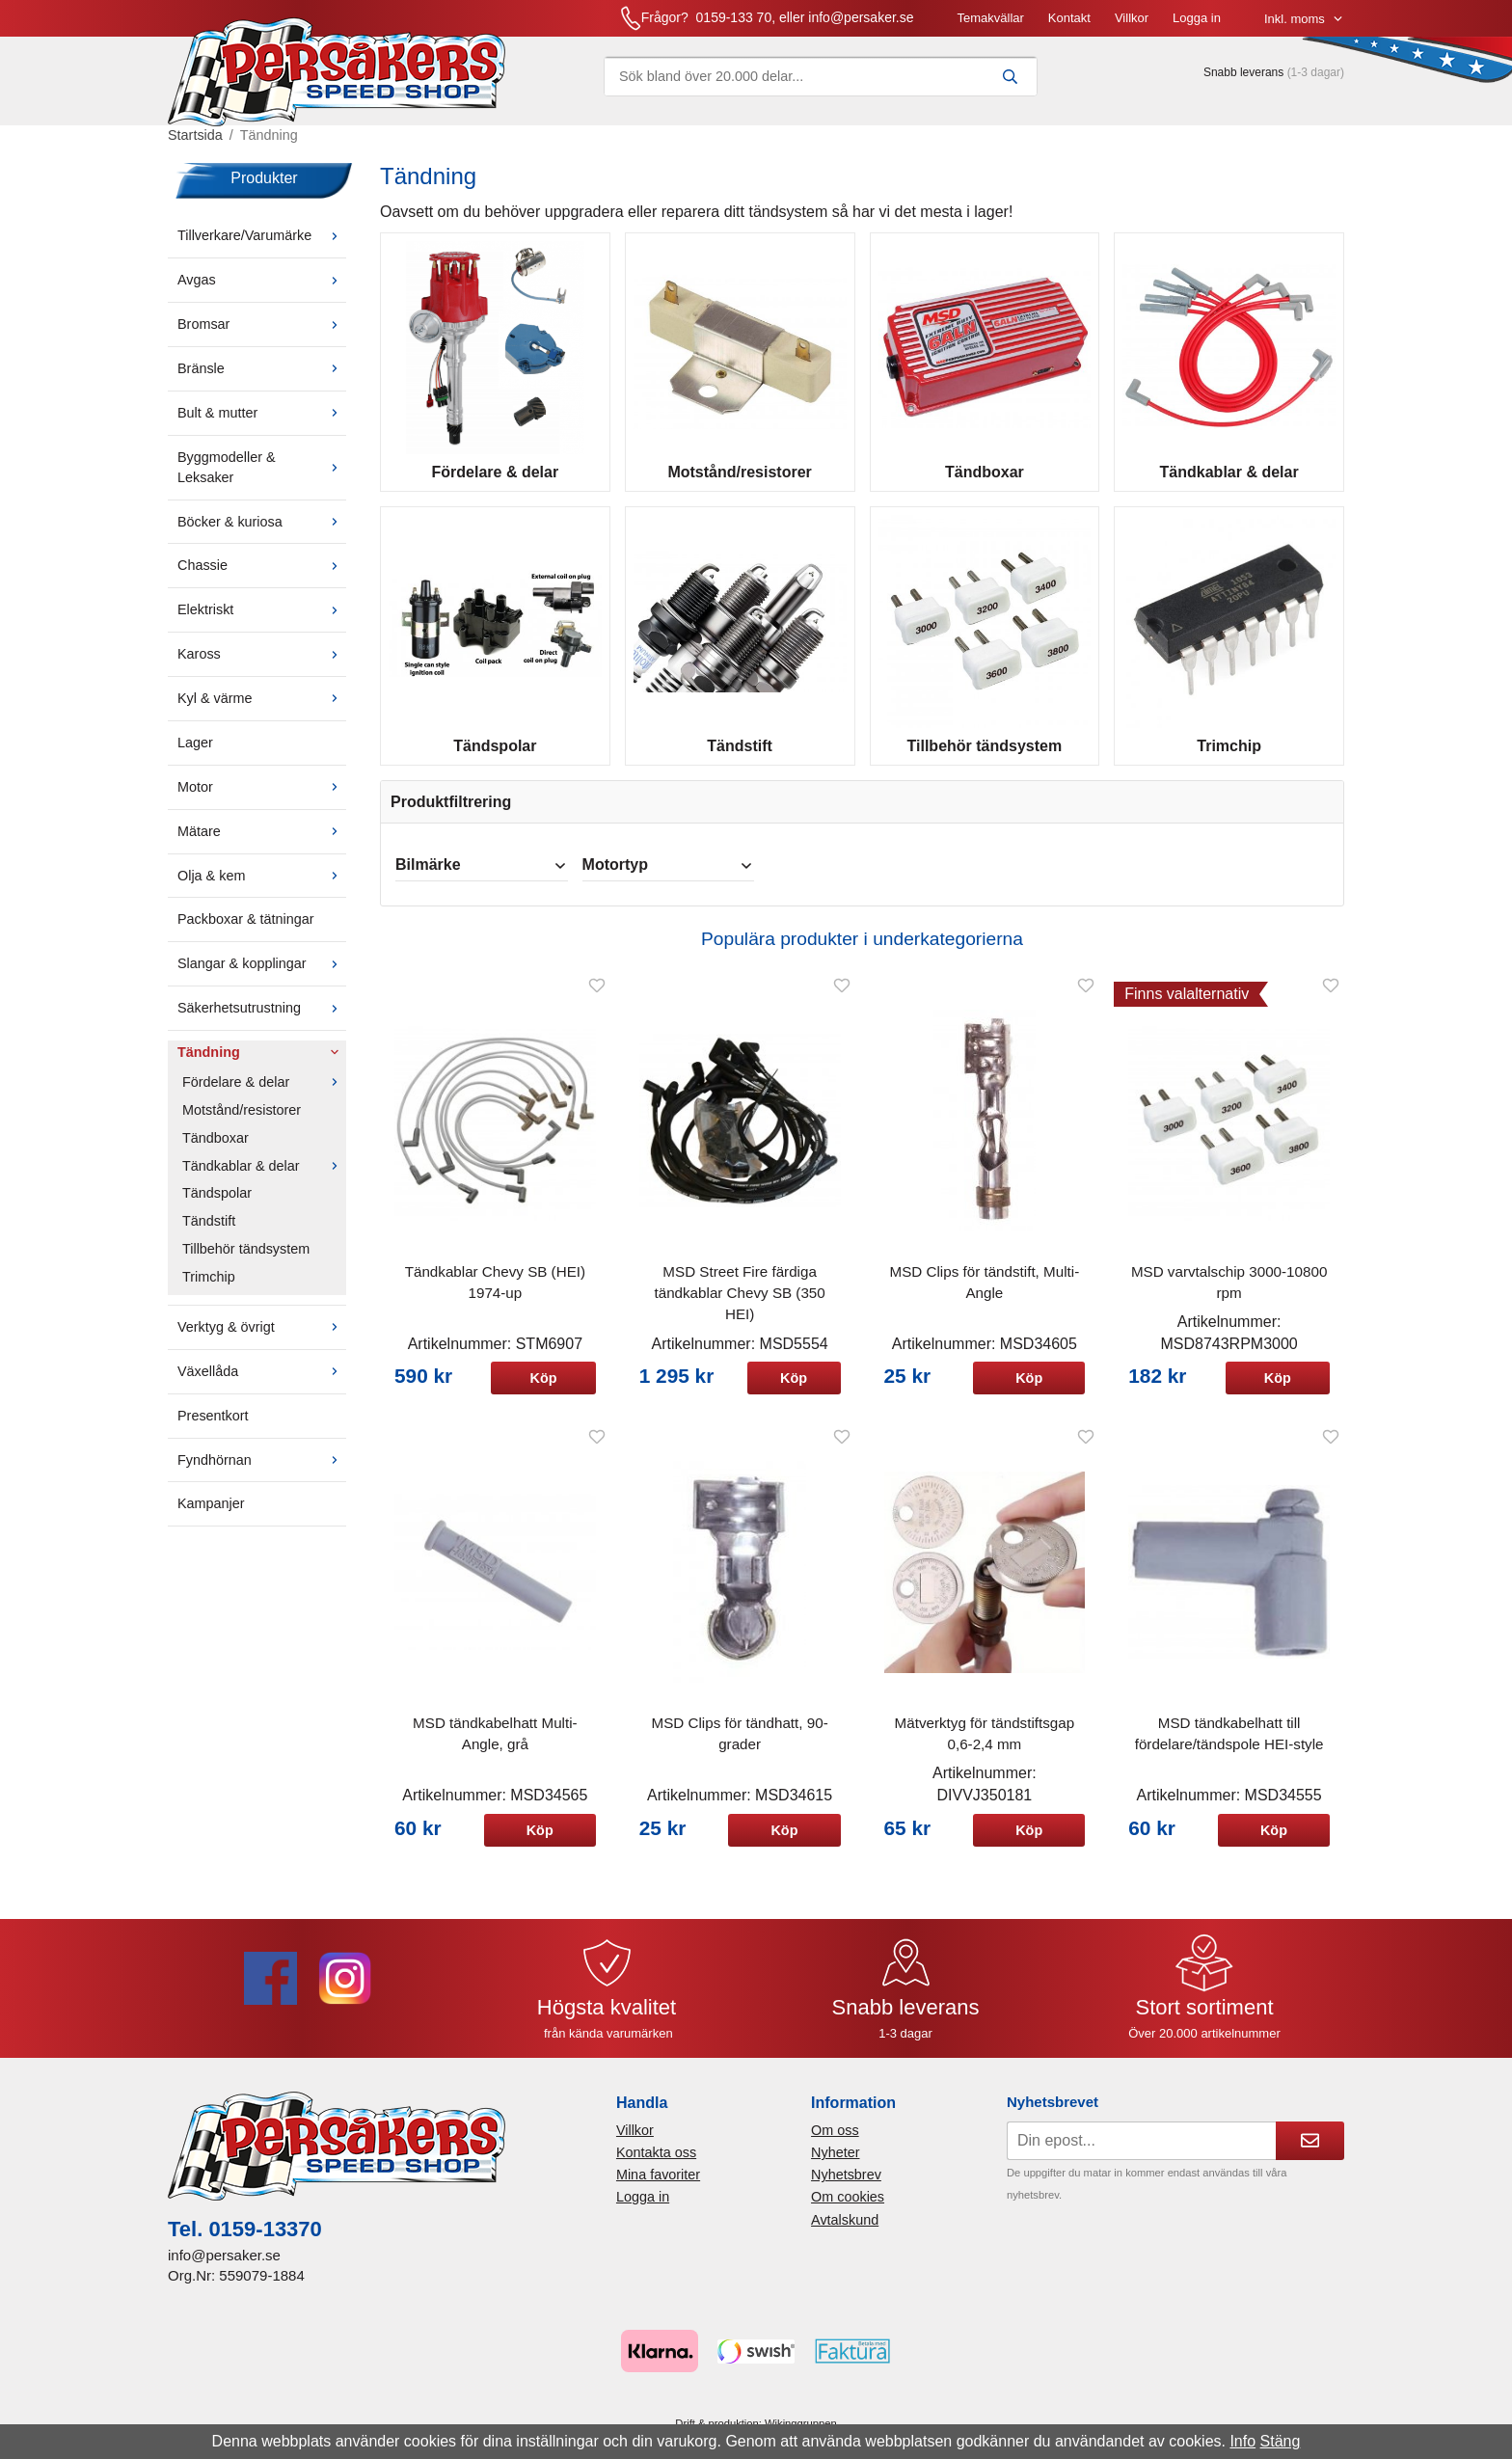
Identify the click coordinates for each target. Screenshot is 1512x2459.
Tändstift (208, 1233)
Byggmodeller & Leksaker (261, 480)
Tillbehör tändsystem (246, 1261)
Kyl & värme (261, 710)
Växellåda (261, 1384)
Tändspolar (217, 1205)
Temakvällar (792, 23)
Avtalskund (844, 2231)
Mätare (261, 843)
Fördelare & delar (264, 1094)
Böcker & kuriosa (261, 533)
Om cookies (847, 2209)
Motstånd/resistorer (241, 1122)
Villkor (934, 23)
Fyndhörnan (261, 1471)
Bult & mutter (261, 425)
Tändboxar (215, 1149)
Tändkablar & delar (264, 1177)
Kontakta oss (656, 2165)
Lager (195, 755)
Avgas (261, 292)
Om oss (835, 2142)
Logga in (999, 23)
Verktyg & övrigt (261, 1339)
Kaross (261, 666)
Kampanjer (211, 1516)
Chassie (261, 577)
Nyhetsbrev (846, 2187)
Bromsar (261, 336)
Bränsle (261, 381)
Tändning (261, 1064)
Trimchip (208, 1289)
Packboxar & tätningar (245, 931)
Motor (261, 799)
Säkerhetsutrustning (261, 1020)
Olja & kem (261, 887)
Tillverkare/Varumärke (261, 248)
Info (1242, 2441)
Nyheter (835, 2165)
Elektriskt (261, 622)
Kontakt (871, 23)
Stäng (1280, 2441)
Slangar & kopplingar (261, 976)
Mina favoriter (658, 2187)
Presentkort (213, 1427)
